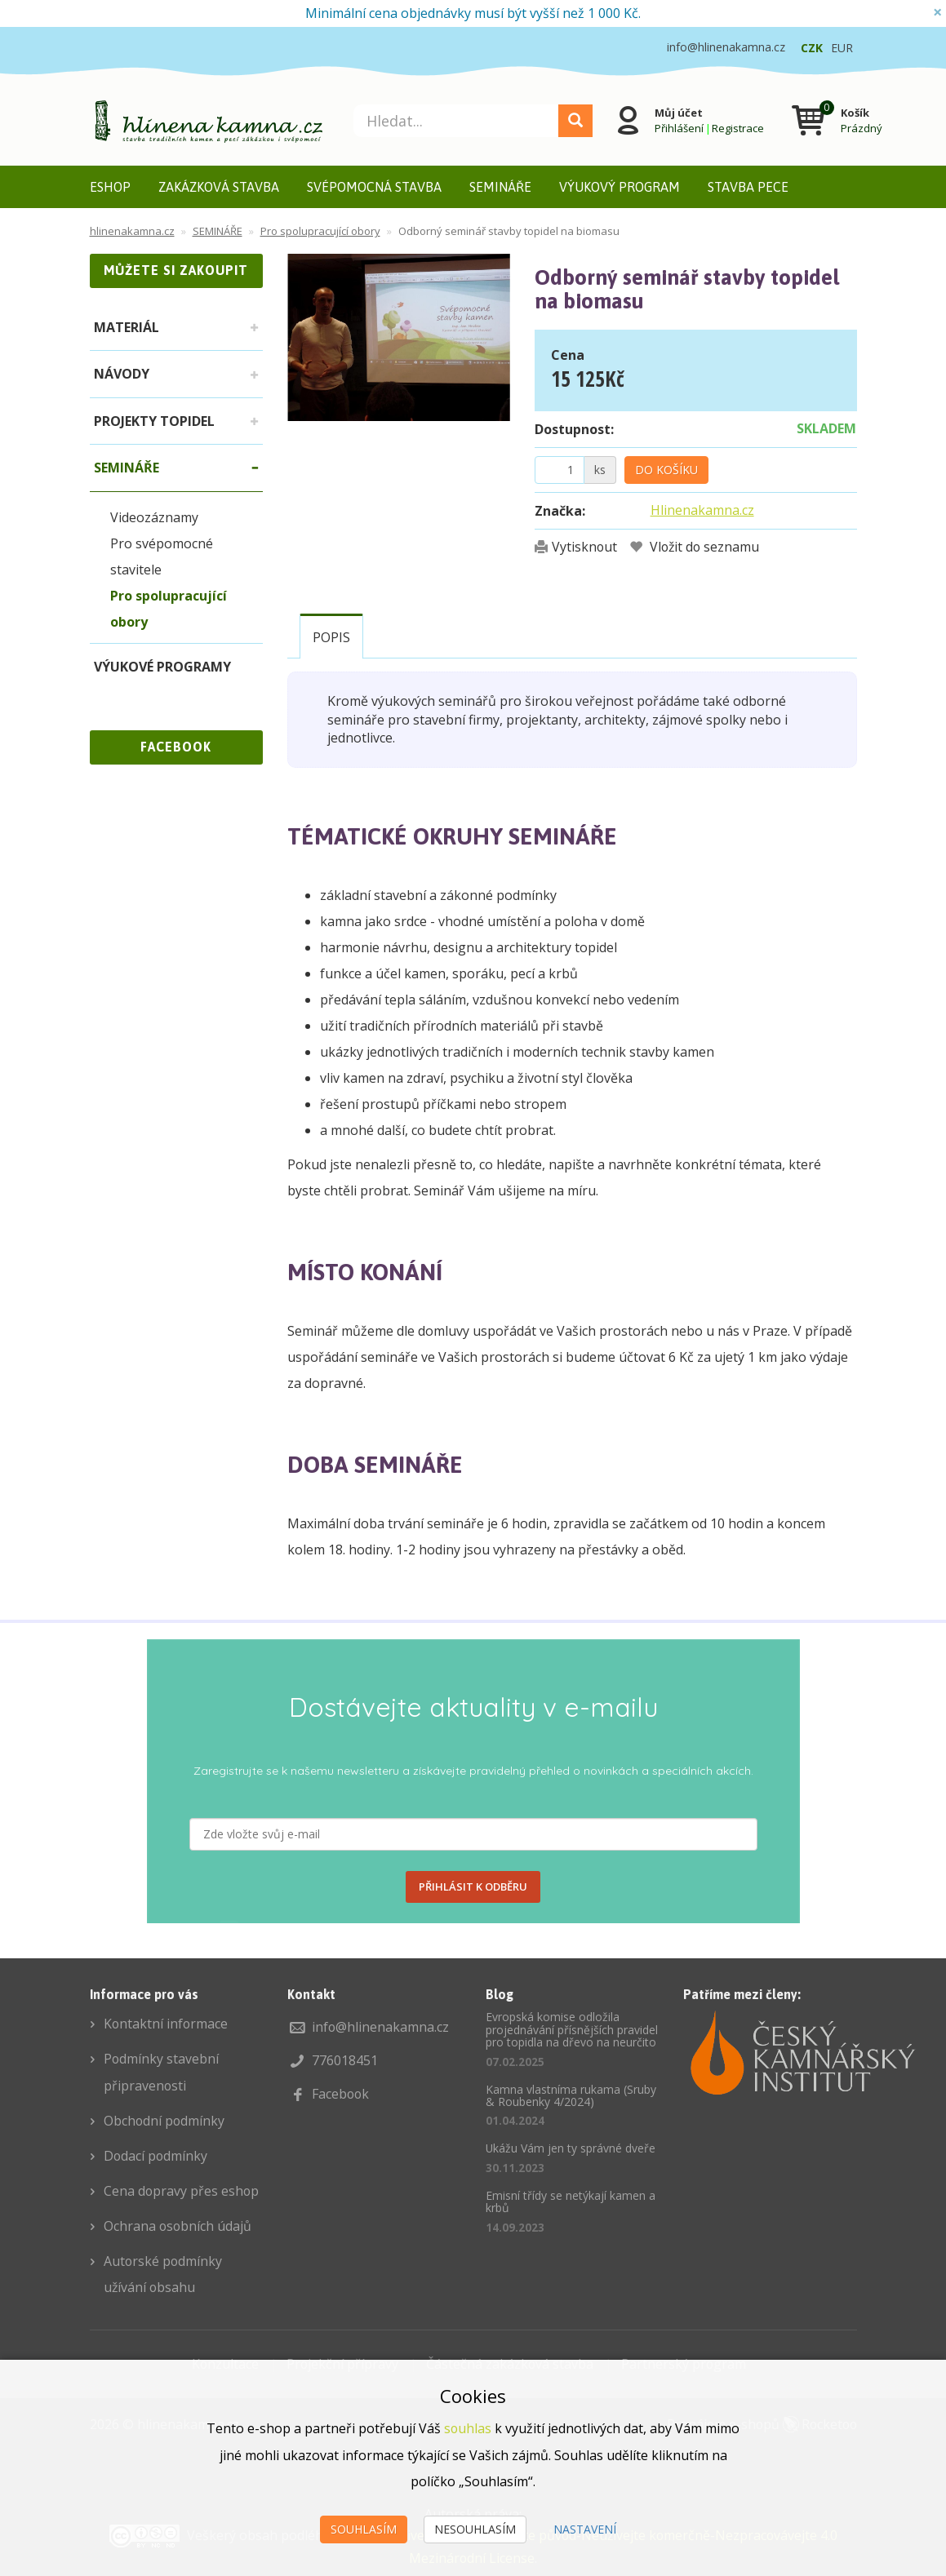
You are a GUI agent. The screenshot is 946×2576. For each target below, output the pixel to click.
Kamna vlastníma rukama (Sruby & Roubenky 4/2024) (571, 2095)
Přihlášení (678, 128)
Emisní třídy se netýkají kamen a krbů (570, 2201)
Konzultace (224, 2357)
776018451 (345, 2059)
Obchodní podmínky (165, 2118)
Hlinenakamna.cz (702, 510)
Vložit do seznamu (704, 547)
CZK (812, 47)
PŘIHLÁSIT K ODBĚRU (473, 1886)
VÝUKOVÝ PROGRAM (619, 187)
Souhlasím (364, 2529)
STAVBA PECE (748, 187)
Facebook (341, 2092)
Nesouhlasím (475, 2529)
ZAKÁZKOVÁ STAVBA (218, 187)
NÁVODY (121, 374)
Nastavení (584, 2529)
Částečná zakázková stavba (510, 2357)
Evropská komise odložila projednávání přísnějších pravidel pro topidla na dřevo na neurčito (572, 2029)
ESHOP (110, 187)
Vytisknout (585, 547)
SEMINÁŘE (500, 187)
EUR (842, 47)
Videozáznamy (154, 517)
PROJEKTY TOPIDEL (154, 421)
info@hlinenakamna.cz (381, 2027)
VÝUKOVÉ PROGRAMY (162, 667)
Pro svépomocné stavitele (161, 556)
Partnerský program (685, 2357)
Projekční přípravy (342, 2357)
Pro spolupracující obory (168, 609)
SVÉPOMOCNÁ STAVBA (374, 187)
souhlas (468, 2429)
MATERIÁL (126, 327)
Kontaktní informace (166, 2024)
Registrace (737, 128)
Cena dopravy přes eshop (182, 2187)
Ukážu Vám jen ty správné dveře (571, 2148)
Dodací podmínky (156, 2152)
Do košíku (666, 469)
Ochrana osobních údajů (178, 2221)
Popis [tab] (331, 637)
